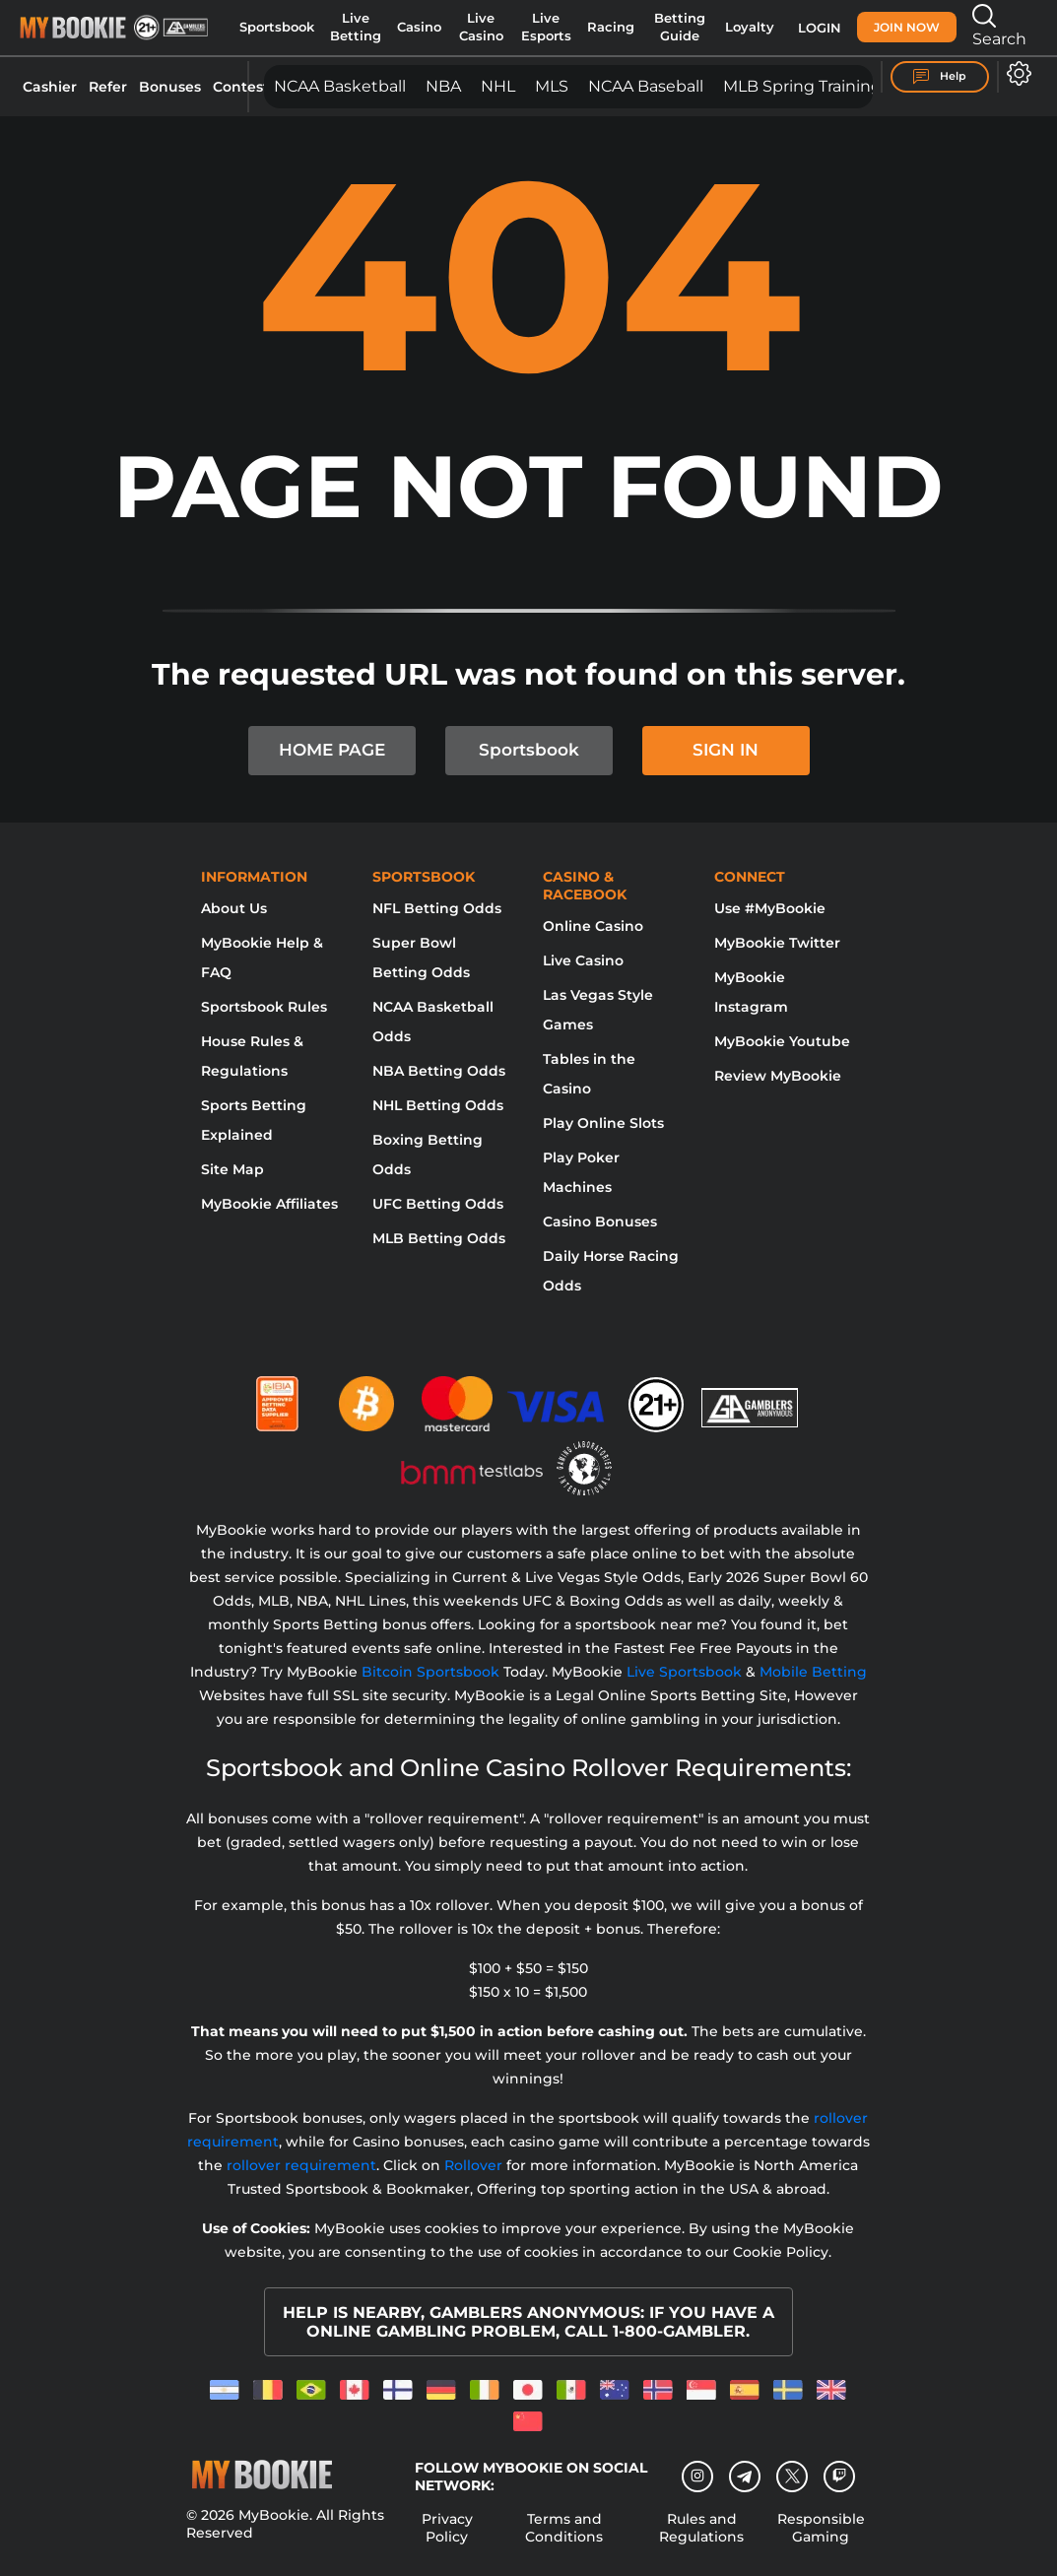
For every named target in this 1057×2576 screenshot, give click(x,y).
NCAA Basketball (340, 86)
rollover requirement (301, 2165)
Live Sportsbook (684, 1672)
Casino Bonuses (600, 1221)
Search (999, 26)
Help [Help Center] (939, 77)
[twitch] (839, 2476)
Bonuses (170, 87)
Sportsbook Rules (264, 1007)
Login (819, 27)
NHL (498, 86)
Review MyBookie (777, 1076)
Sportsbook (276, 27)
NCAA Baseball (645, 86)
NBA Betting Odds (438, 1071)
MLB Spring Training (802, 86)
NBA (443, 86)
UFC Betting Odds (437, 1204)
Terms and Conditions (564, 2527)
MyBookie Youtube (782, 1041)
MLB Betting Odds (438, 1238)
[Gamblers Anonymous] (750, 1396)
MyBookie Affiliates (269, 1204)
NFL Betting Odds (436, 908)
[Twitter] (792, 2476)
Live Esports (546, 27)
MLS (551, 86)
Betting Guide (679, 27)
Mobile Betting (813, 1672)
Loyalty (749, 27)
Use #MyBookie (770, 908)
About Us (234, 908)
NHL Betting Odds (437, 1105)
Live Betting (355, 27)
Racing (610, 27)
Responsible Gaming (821, 2527)
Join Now (907, 27)
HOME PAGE (332, 750)
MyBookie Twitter (777, 943)
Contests (244, 87)
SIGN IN (726, 750)
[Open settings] (1015, 73)
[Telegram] (745, 2476)
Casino (419, 27)
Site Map (232, 1169)
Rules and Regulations (701, 2527)
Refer (108, 87)
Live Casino (481, 27)
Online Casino (593, 926)
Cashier (50, 87)
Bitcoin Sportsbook (430, 1672)
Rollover (473, 2165)
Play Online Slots (603, 1123)
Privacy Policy (447, 2527)
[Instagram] (697, 2476)
